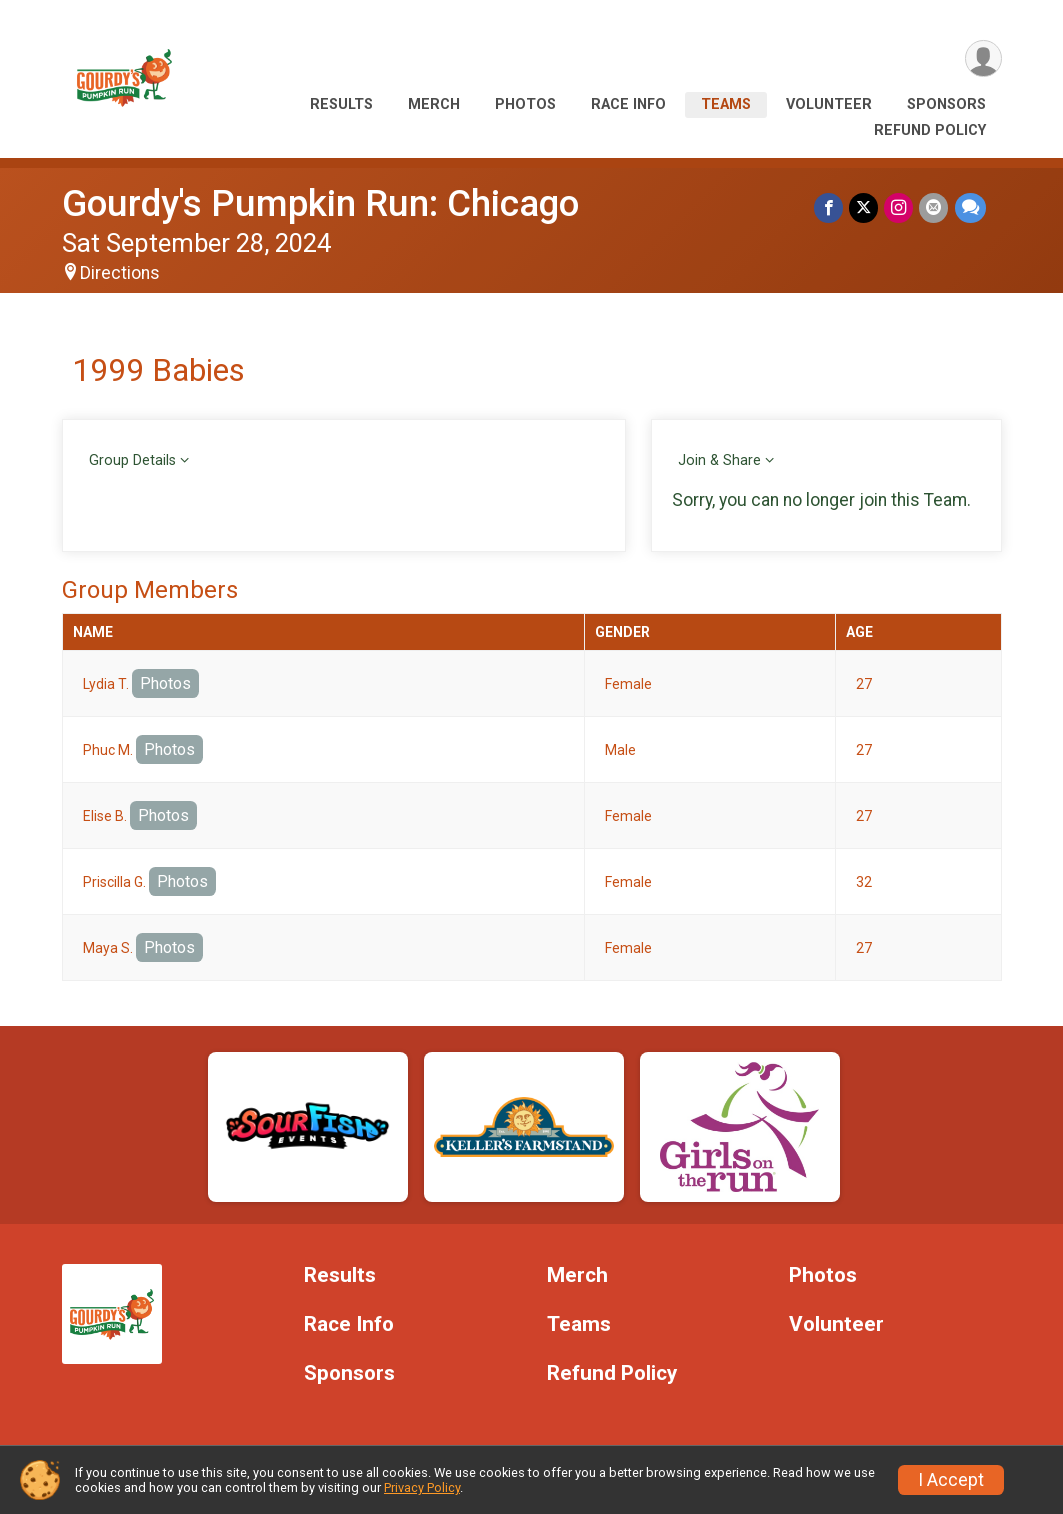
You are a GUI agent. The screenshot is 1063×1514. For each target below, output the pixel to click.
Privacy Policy (422, 1487)
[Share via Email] (934, 207)
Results (341, 104)
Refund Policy (930, 130)
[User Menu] (983, 58)
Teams (726, 104)
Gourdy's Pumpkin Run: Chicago (320, 203)
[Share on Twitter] (864, 207)
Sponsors (946, 104)
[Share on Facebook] (829, 207)
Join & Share (719, 460)
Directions (120, 273)
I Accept (951, 1480)
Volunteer (829, 104)
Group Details (132, 460)
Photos (525, 104)
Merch (434, 104)
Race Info (628, 104)
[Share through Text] (970, 207)
